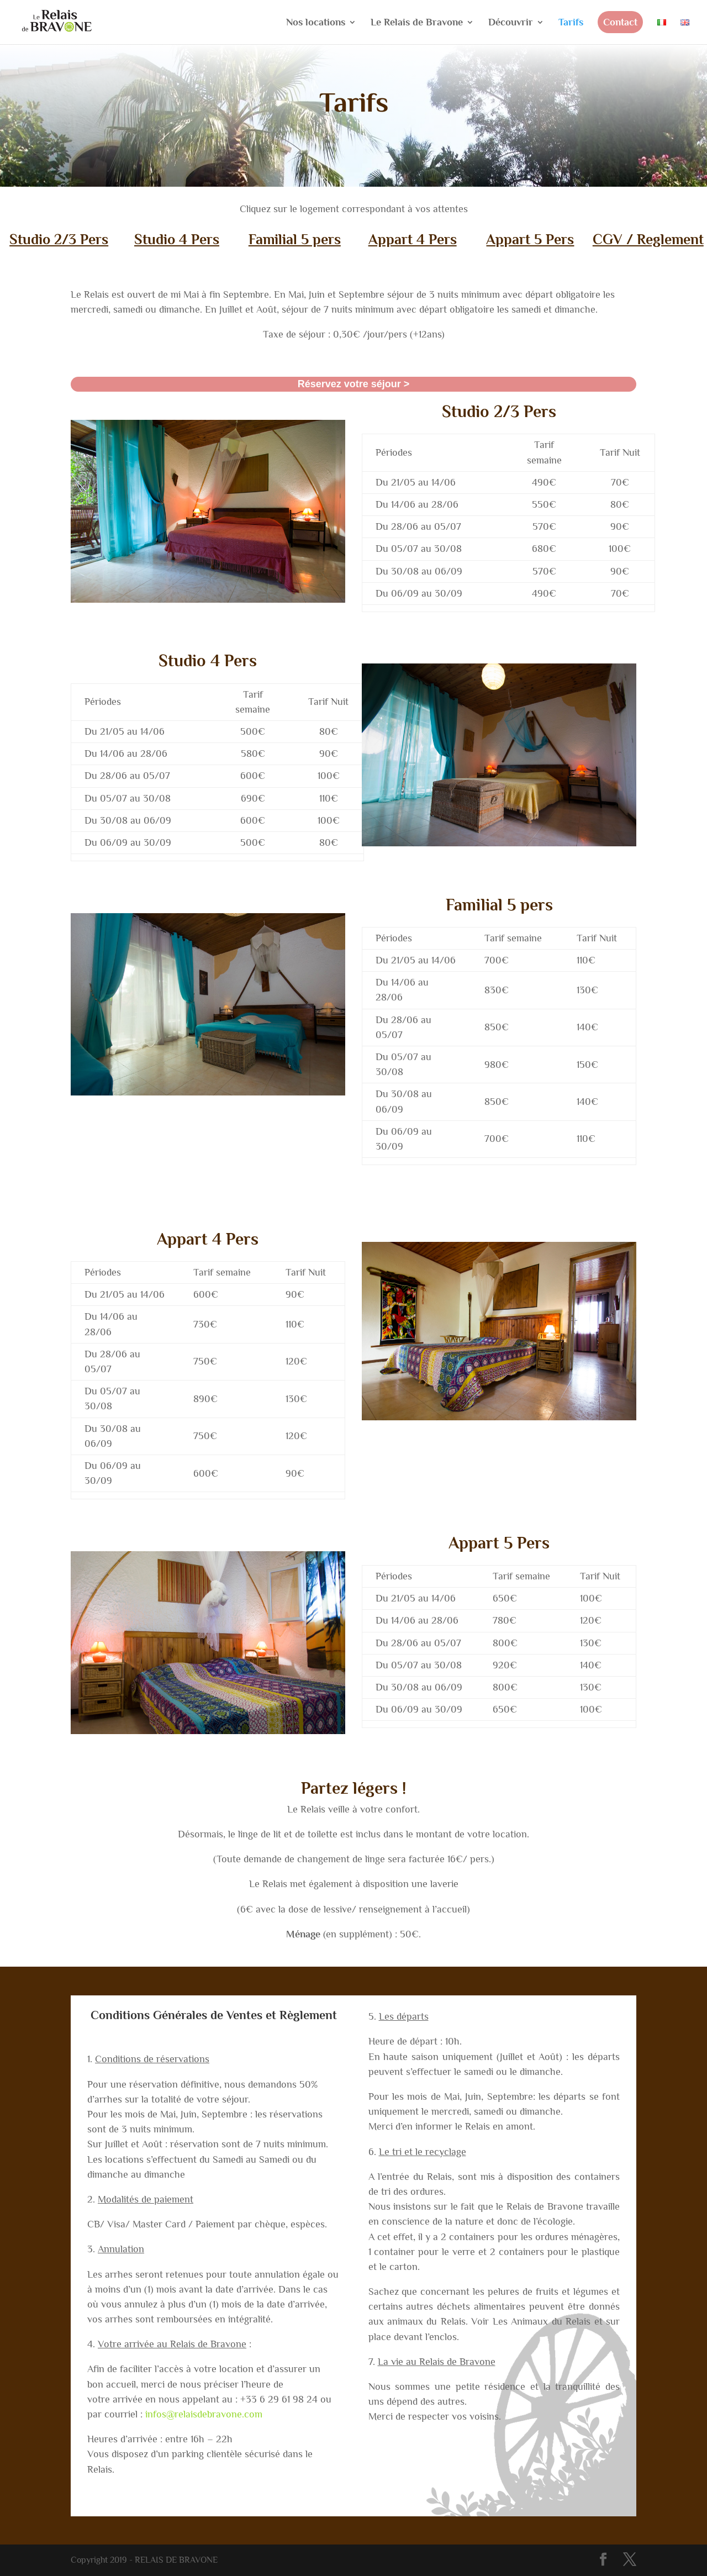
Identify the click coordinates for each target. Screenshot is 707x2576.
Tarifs (570, 23)
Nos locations (315, 23)
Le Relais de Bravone (417, 23)
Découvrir (510, 23)
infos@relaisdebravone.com (203, 2414)
